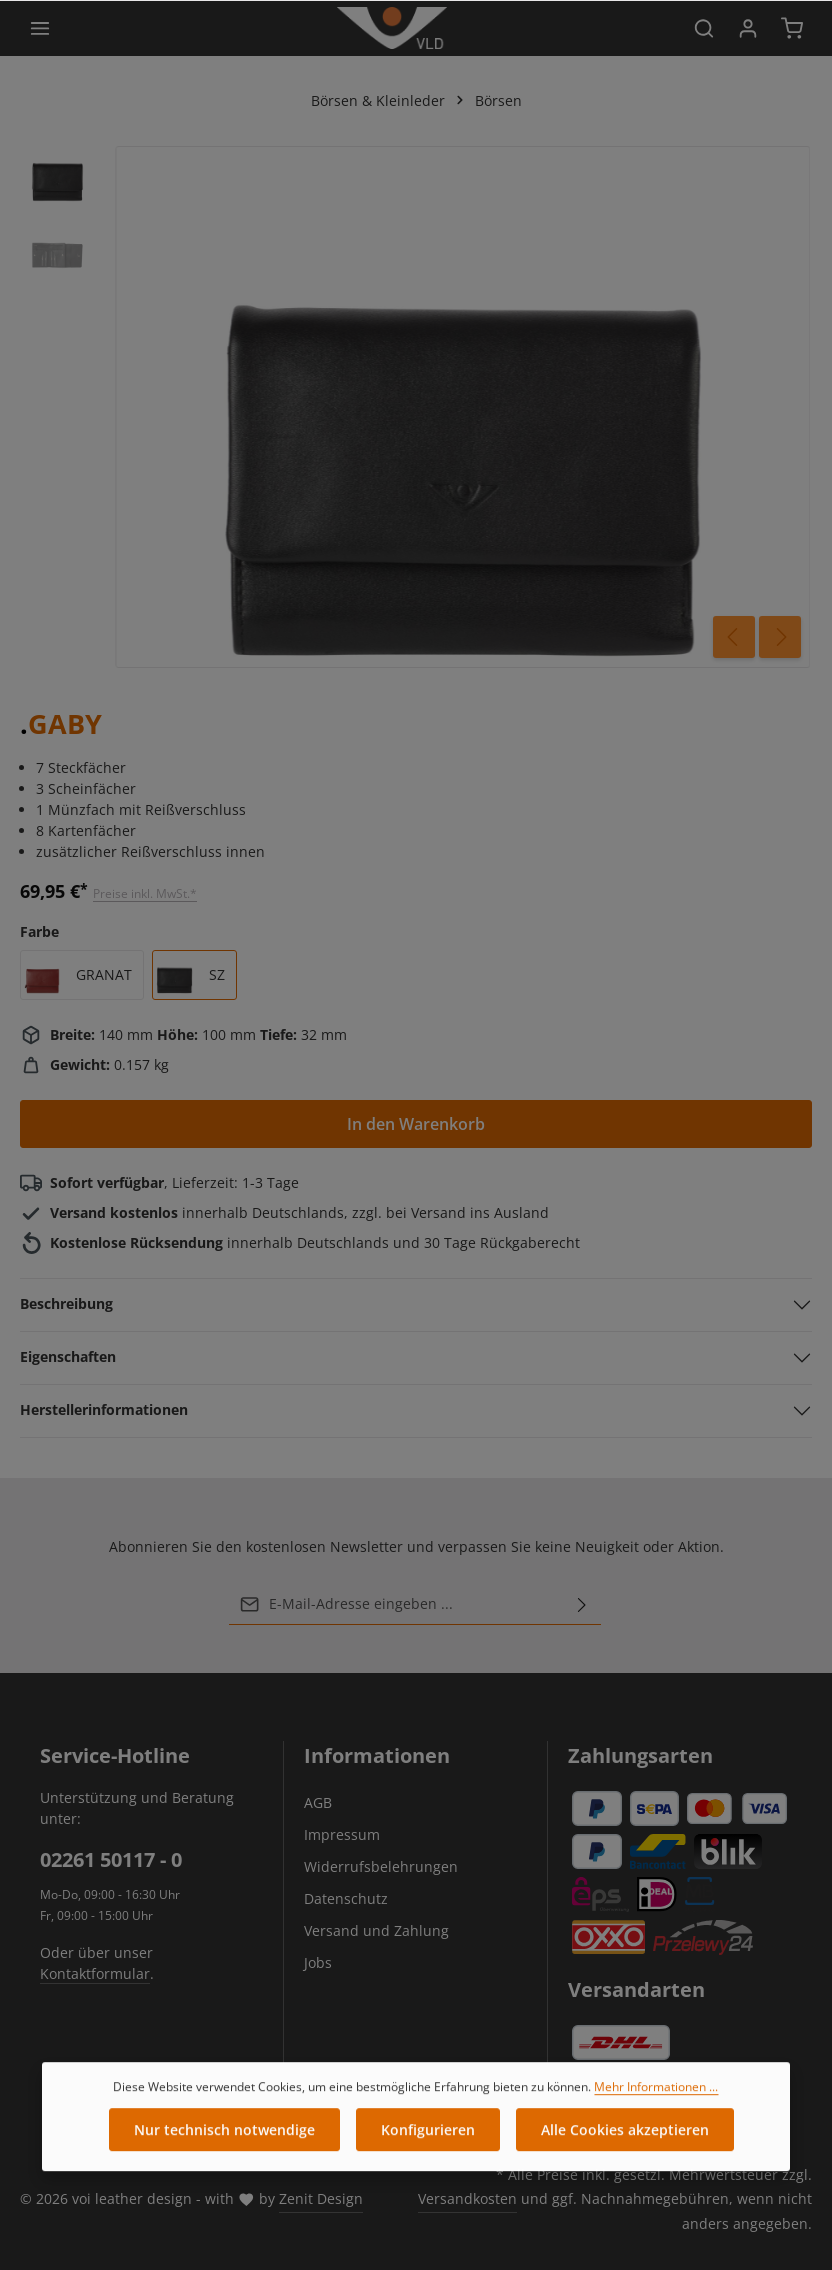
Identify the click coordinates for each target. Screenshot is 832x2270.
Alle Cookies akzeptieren (625, 2144)
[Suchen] (704, 28)
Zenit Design (321, 2198)
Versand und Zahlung (376, 1930)
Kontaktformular (95, 1973)
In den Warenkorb (416, 1124)
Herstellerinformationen (104, 1409)
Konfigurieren (428, 2144)
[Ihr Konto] (748, 28)
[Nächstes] (780, 637)
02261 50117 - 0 (111, 1859)
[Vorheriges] (734, 637)
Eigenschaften (68, 1356)
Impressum (342, 1834)
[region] (416, 407)
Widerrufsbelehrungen (381, 1866)
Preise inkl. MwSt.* (145, 893)
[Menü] (40, 28)
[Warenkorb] (792, 28)
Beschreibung (66, 1303)
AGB (318, 1802)
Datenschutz (346, 1898)
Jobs (318, 1962)
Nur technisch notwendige (224, 2144)
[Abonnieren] (582, 1604)
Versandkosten (467, 2198)
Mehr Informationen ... (656, 2101)
